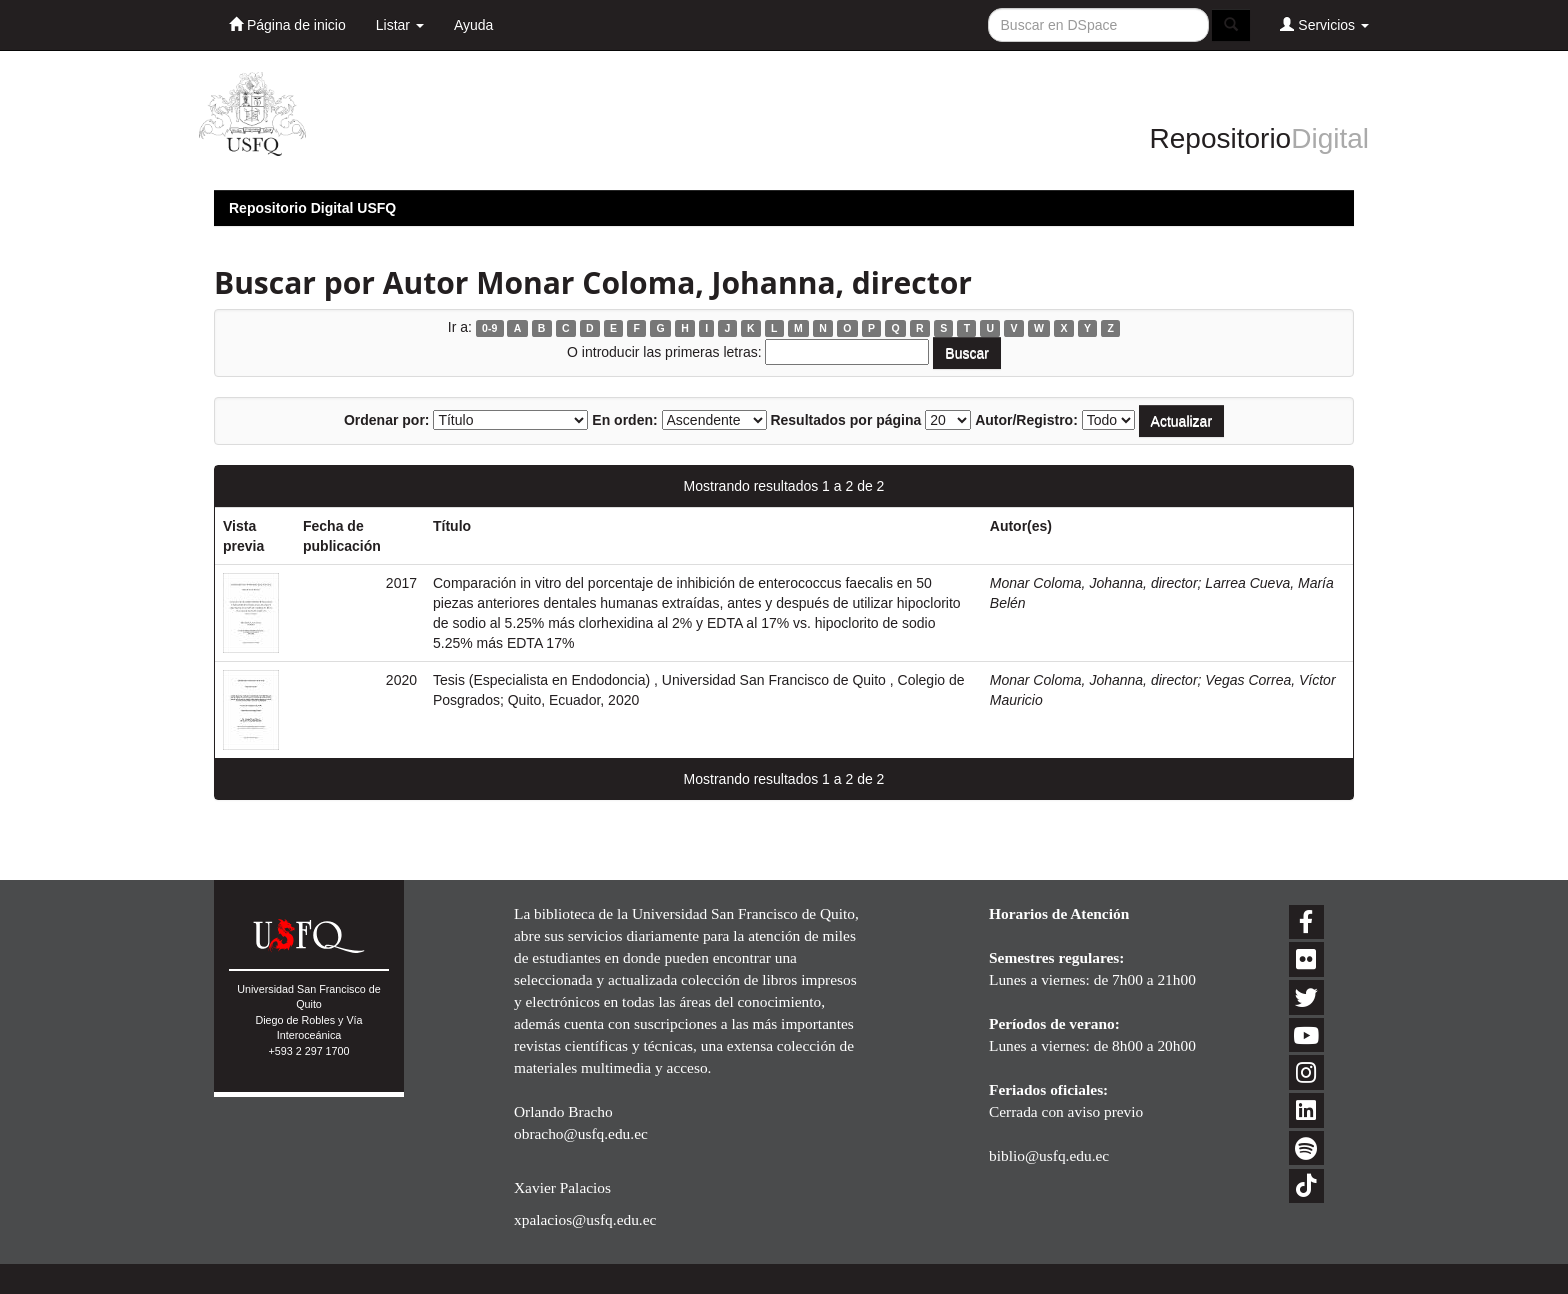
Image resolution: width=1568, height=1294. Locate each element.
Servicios (1324, 24)
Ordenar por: (387, 420)
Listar (400, 25)
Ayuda (473, 25)
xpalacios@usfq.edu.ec (585, 1219)
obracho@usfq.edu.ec (581, 1133)
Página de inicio (287, 24)
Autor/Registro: (1026, 420)
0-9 (489, 328)
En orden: (624, 420)
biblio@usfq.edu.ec (1049, 1155)
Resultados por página (845, 420)
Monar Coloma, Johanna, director (1094, 583)
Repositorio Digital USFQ (312, 208)
